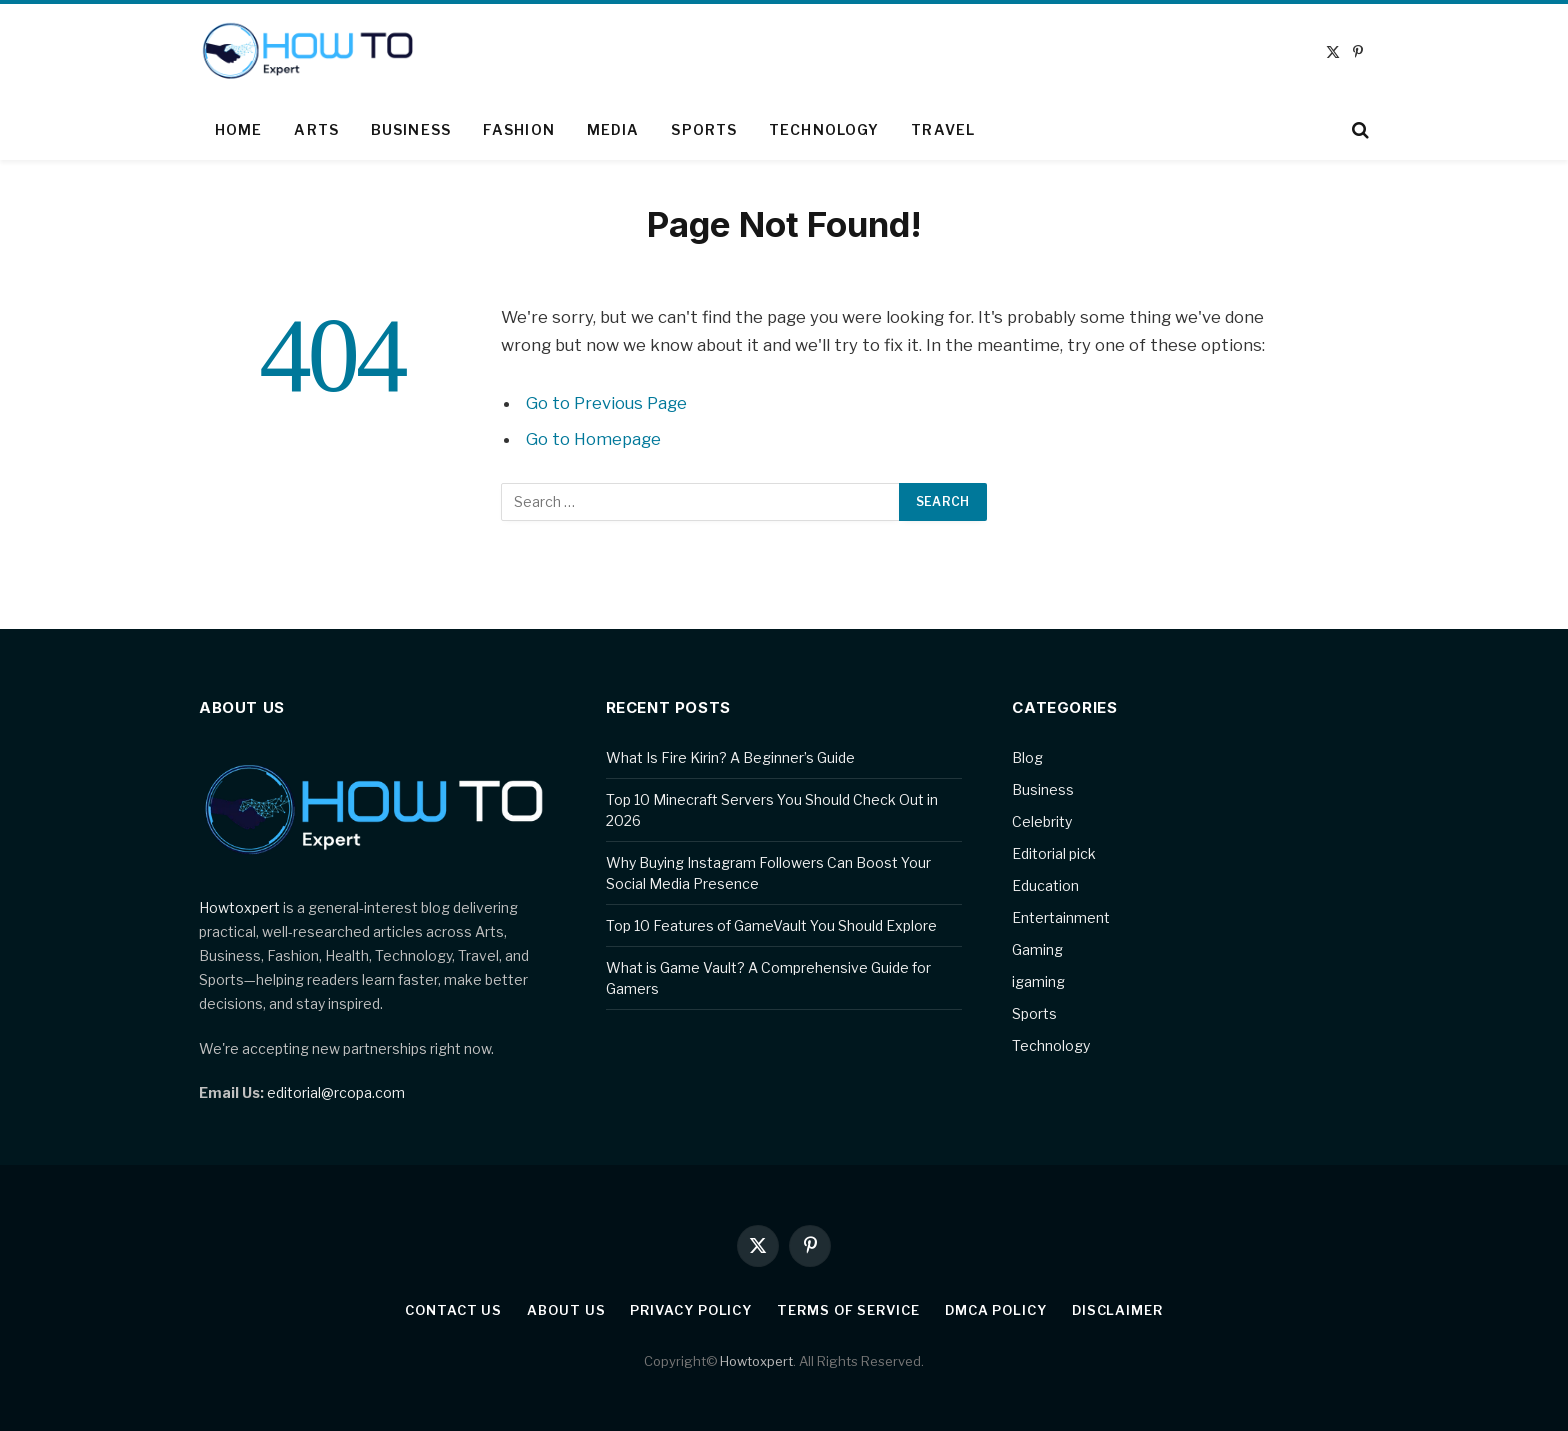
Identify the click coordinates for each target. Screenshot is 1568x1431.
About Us (566, 1310)
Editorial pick (1054, 853)
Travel (943, 129)
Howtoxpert (239, 907)
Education (1045, 885)
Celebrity (1042, 821)
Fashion (519, 129)
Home (238, 129)
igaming (1038, 981)
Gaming (1037, 949)
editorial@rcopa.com (336, 1092)
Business (411, 129)
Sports (704, 129)
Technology (824, 129)
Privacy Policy (691, 1310)
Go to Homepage (593, 439)
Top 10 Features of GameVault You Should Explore (771, 925)
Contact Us (453, 1310)
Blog (1027, 757)
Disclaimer (1117, 1310)
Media (613, 129)
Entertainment (1061, 917)
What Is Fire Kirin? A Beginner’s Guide (730, 757)
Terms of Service (848, 1310)
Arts (316, 129)
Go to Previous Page (606, 403)
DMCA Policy (996, 1310)
